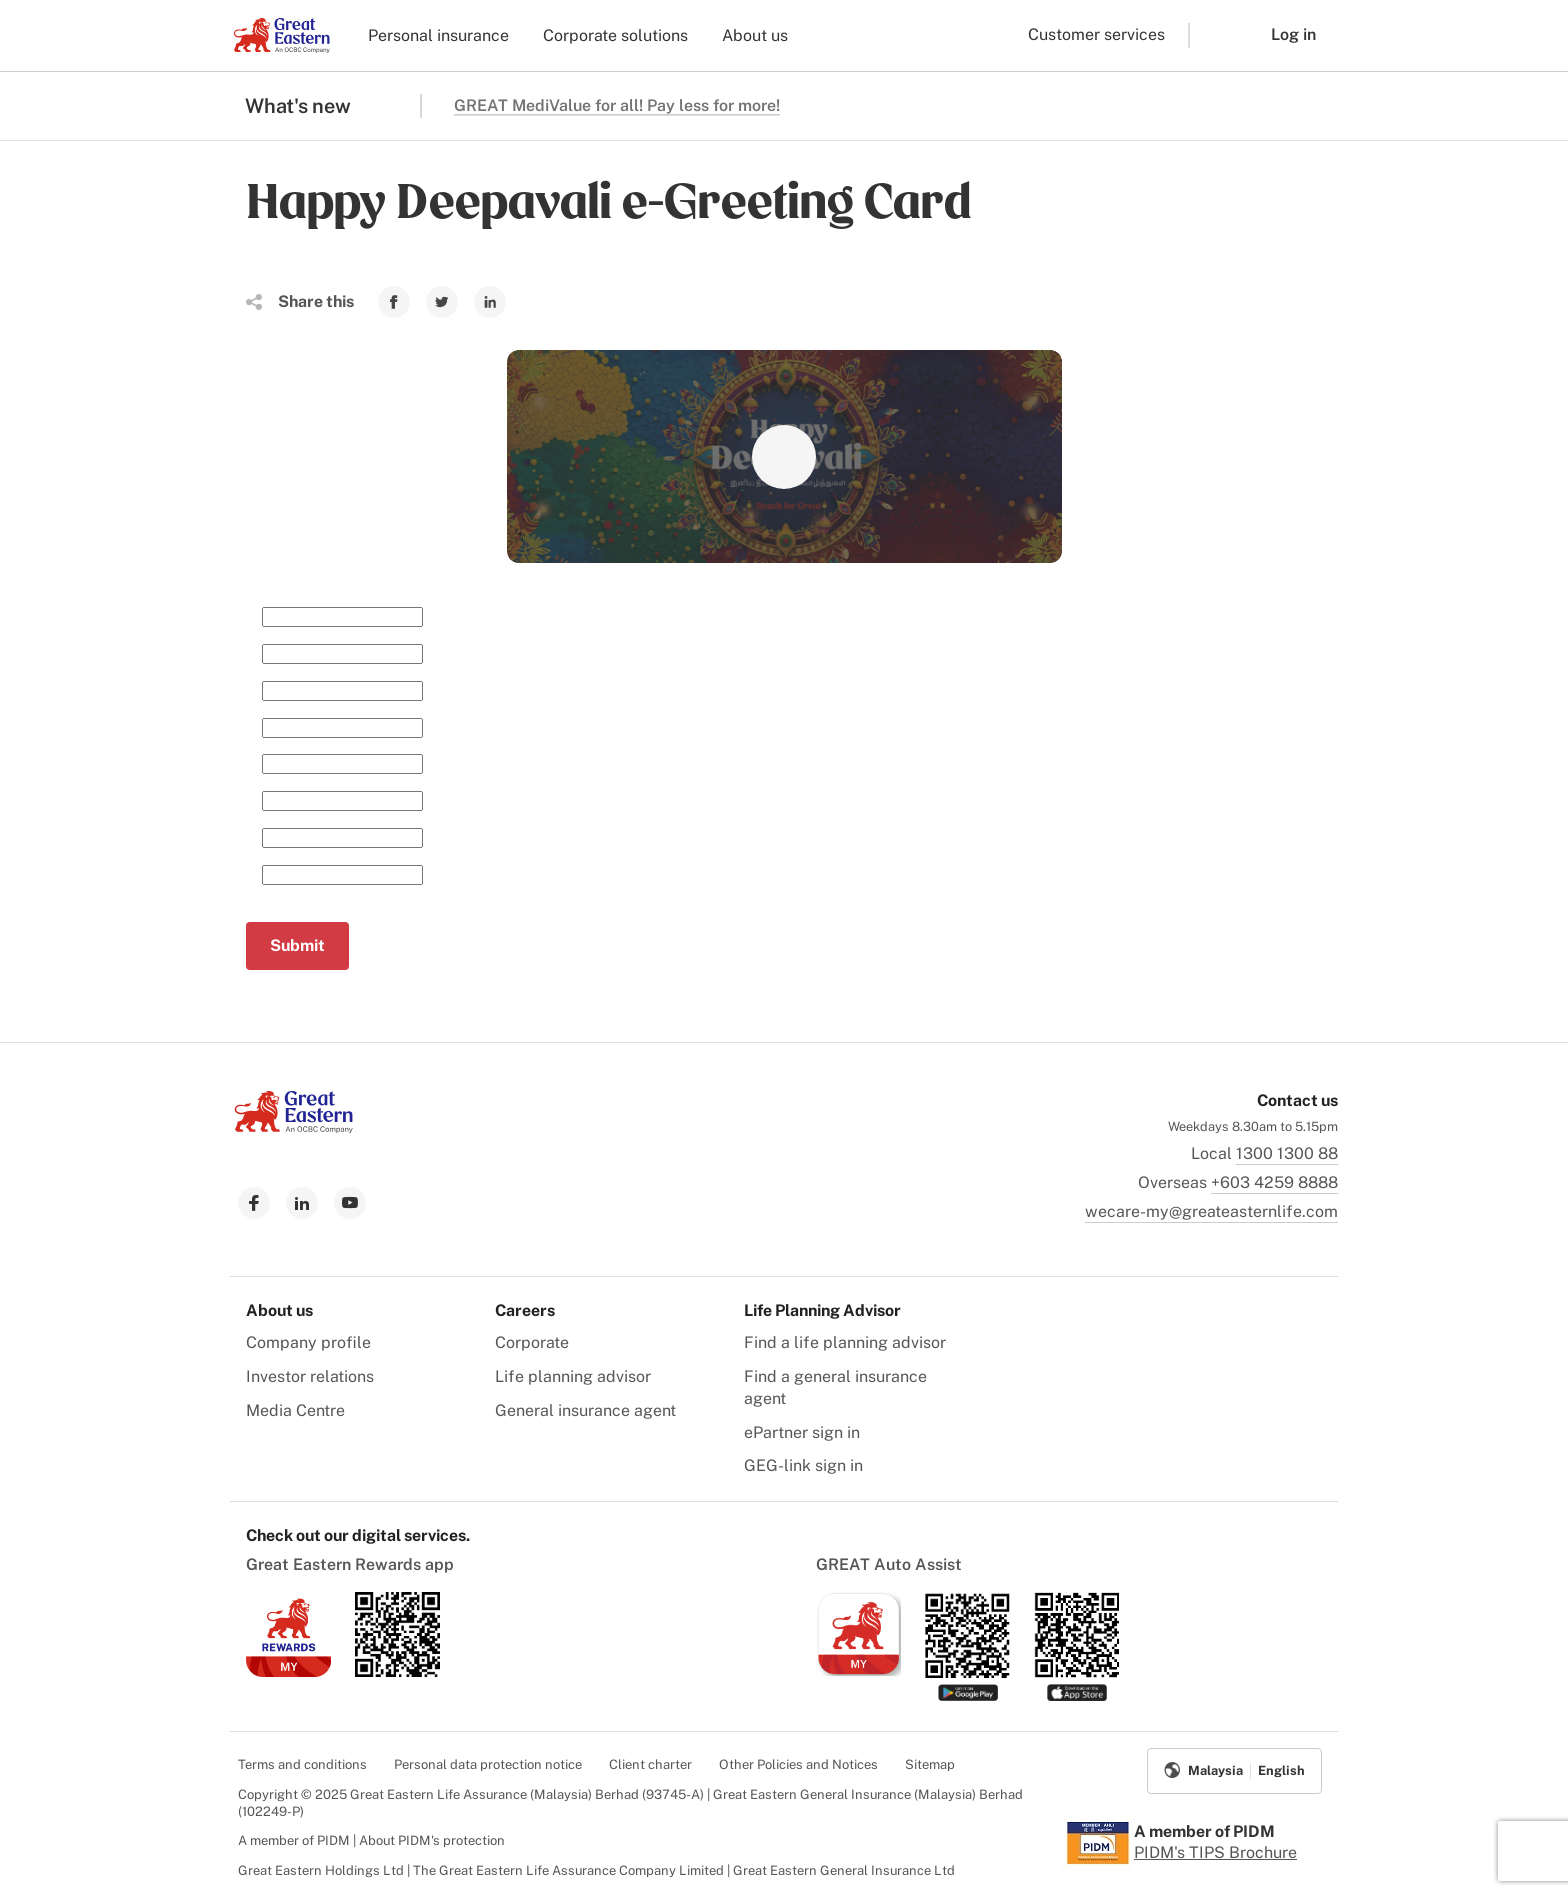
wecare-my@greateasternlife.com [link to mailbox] (1211, 1211)
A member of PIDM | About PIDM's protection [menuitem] (371, 1840)
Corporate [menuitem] (532, 1342)
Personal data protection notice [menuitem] (488, 1764)
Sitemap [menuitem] (930, 1764)
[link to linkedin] (302, 1203)
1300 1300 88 (1287, 1153)
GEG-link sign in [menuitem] (803, 1465)
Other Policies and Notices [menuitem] (798, 1764)
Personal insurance (438, 35)
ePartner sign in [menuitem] (802, 1432)
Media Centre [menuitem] (295, 1410)
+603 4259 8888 (1274, 1182)
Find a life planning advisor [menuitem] (845, 1342)
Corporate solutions (615, 35)
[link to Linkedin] (490, 302)
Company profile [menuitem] (308, 1342)
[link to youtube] (350, 1203)
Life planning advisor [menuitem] (573, 1376)
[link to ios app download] (288, 1671)
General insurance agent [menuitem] (585, 1410)
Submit (297, 945)
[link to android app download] (397, 1671)
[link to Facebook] (394, 302)
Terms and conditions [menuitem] (302, 1764)
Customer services (1096, 34)
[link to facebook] (254, 1203)
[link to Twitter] (442, 302)
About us (755, 35)
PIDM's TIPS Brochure (1215, 1852)
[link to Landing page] (294, 1127)
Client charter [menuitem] (650, 1764)
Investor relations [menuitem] (310, 1376)
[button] (1215, 35)
